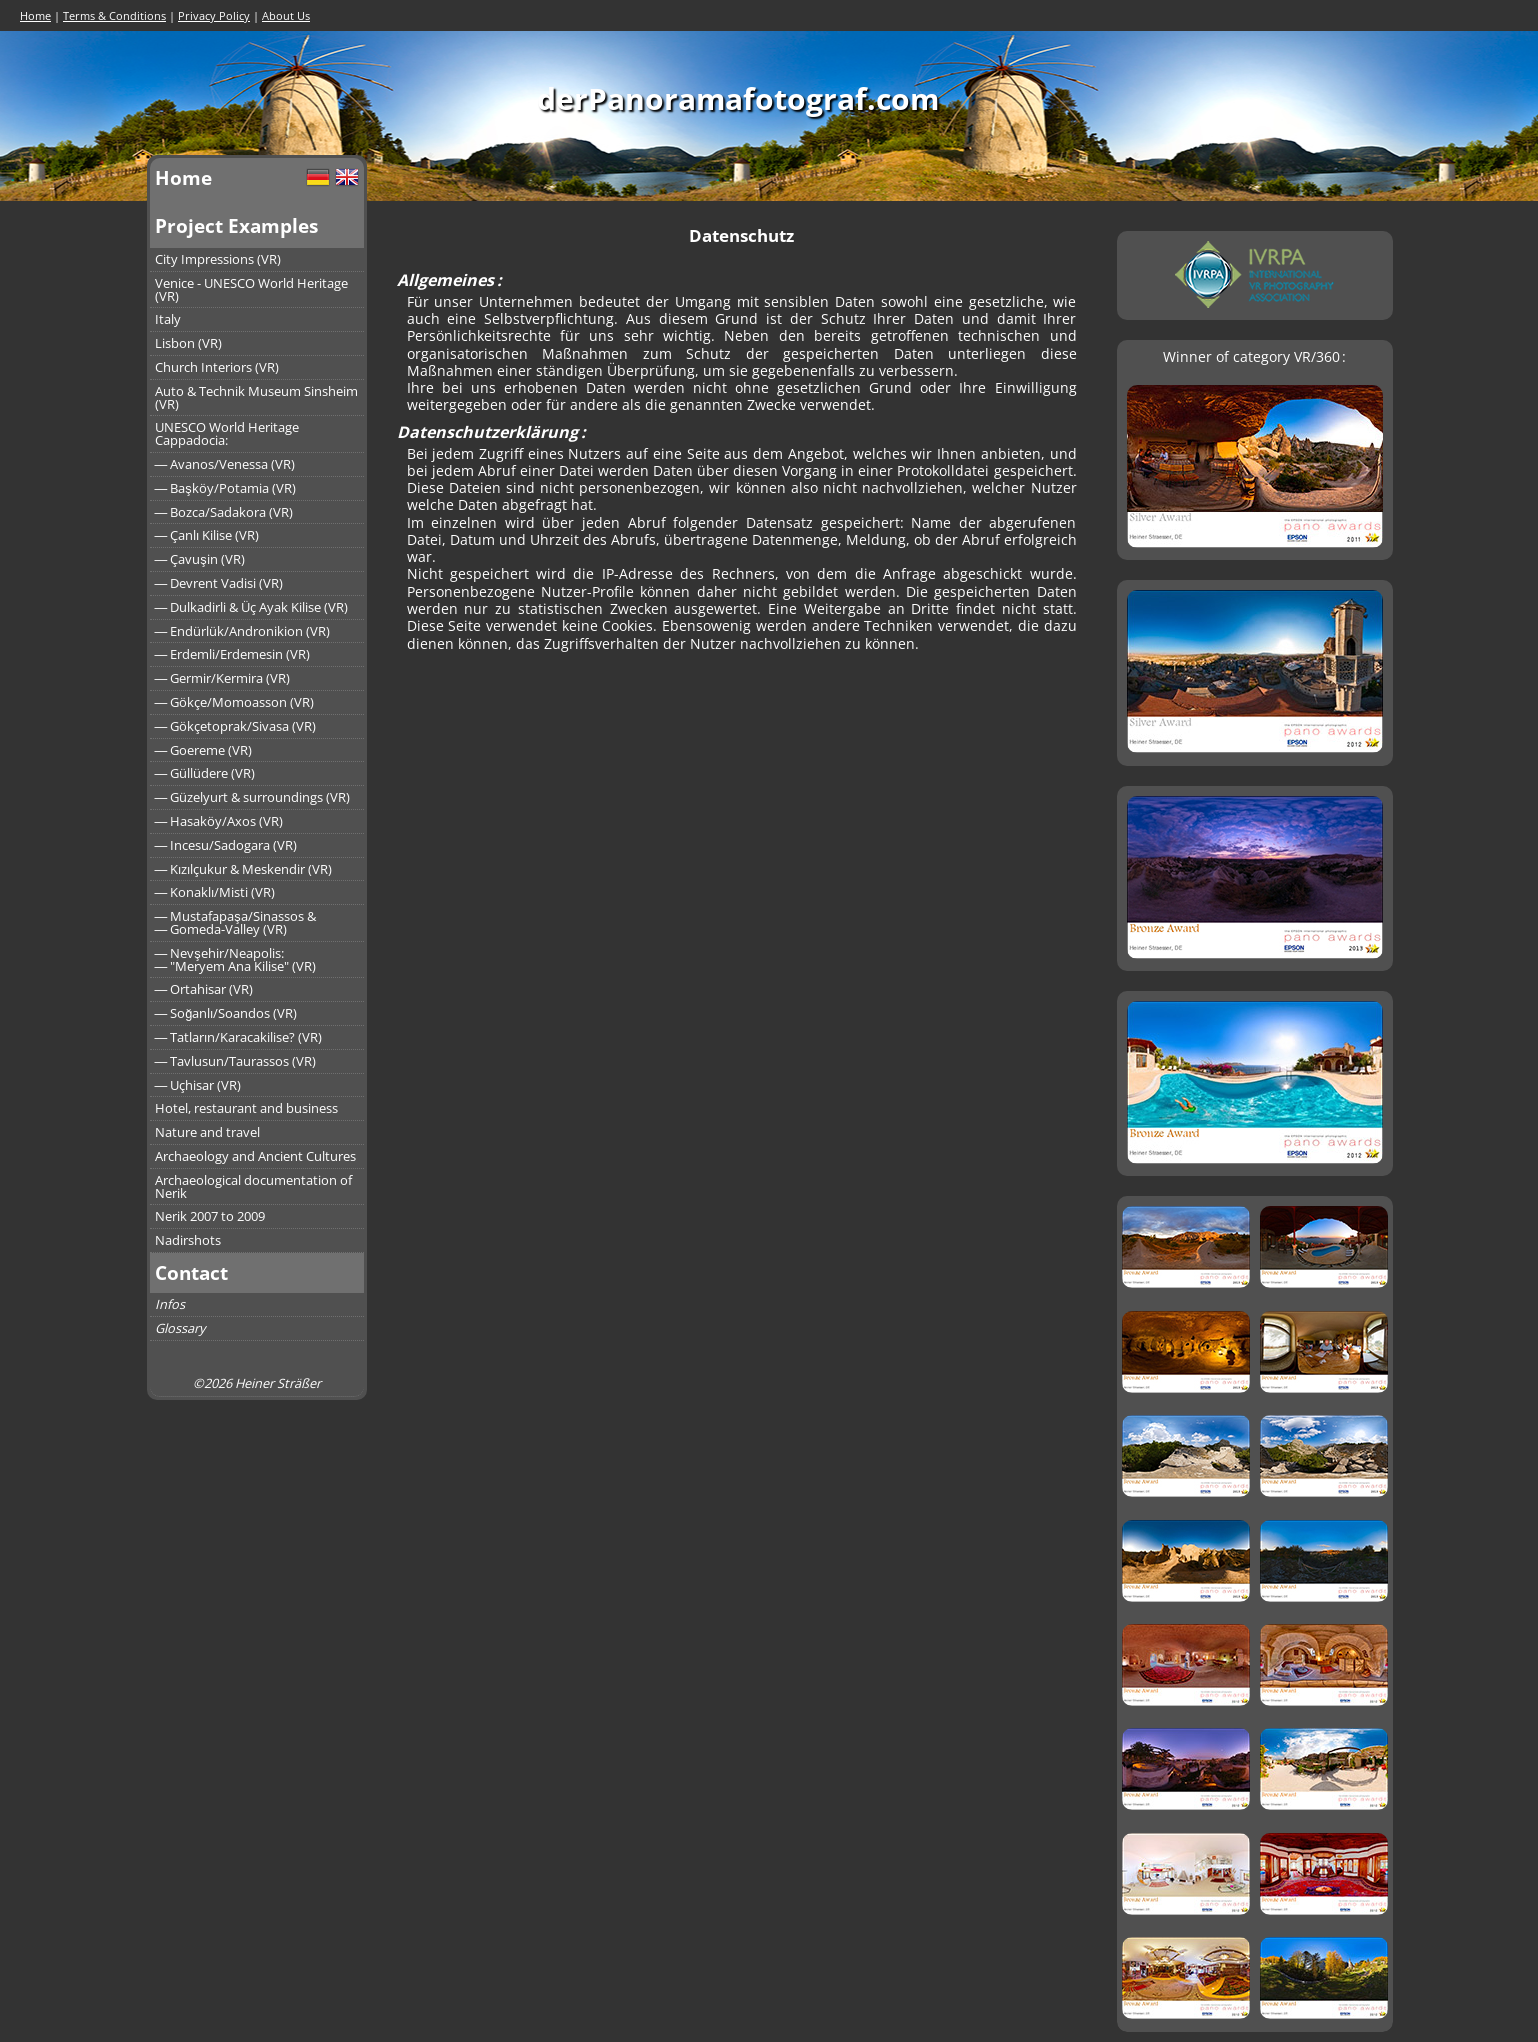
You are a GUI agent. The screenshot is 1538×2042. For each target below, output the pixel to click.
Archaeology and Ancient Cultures (255, 1156)
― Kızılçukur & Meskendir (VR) (244, 869)
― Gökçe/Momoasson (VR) (235, 702)
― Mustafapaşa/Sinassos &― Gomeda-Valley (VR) (235, 922)
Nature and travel (207, 1132)
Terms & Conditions (114, 15)
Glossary (180, 1328)
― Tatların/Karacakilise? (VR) (239, 1037)
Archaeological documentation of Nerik (253, 1186)
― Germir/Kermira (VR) (223, 678)
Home (35, 15)
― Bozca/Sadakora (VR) (224, 512)
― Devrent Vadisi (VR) (219, 583)
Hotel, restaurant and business (246, 1108)
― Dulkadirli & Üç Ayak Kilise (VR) (252, 607)
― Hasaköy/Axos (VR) (219, 821)
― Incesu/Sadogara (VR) (226, 845)
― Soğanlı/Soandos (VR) (226, 1013)
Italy (168, 319)
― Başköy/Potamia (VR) (225, 488)
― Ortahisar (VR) (204, 989)
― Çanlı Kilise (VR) (207, 535)
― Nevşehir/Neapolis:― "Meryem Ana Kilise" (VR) (236, 959)
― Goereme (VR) (204, 750)
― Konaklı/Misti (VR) (215, 892)
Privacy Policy (214, 15)
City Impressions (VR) (218, 259)
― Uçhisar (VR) (198, 1085)
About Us (286, 15)
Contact (191, 1272)
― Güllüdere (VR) (205, 773)
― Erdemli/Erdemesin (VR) (233, 654)
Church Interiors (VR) (217, 367)
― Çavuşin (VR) (200, 559)
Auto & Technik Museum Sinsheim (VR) (256, 397)
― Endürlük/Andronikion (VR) (243, 631)
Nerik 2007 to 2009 (210, 1216)
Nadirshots (188, 1240)
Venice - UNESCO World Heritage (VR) (251, 289)
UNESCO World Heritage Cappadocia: (227, 433)
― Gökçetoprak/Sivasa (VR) (236, 726)
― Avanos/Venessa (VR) (225, 464)
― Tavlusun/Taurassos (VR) (236, 1061)
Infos (170, 1304)
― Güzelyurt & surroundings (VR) (253, 797)
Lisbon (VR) (188, 343)
